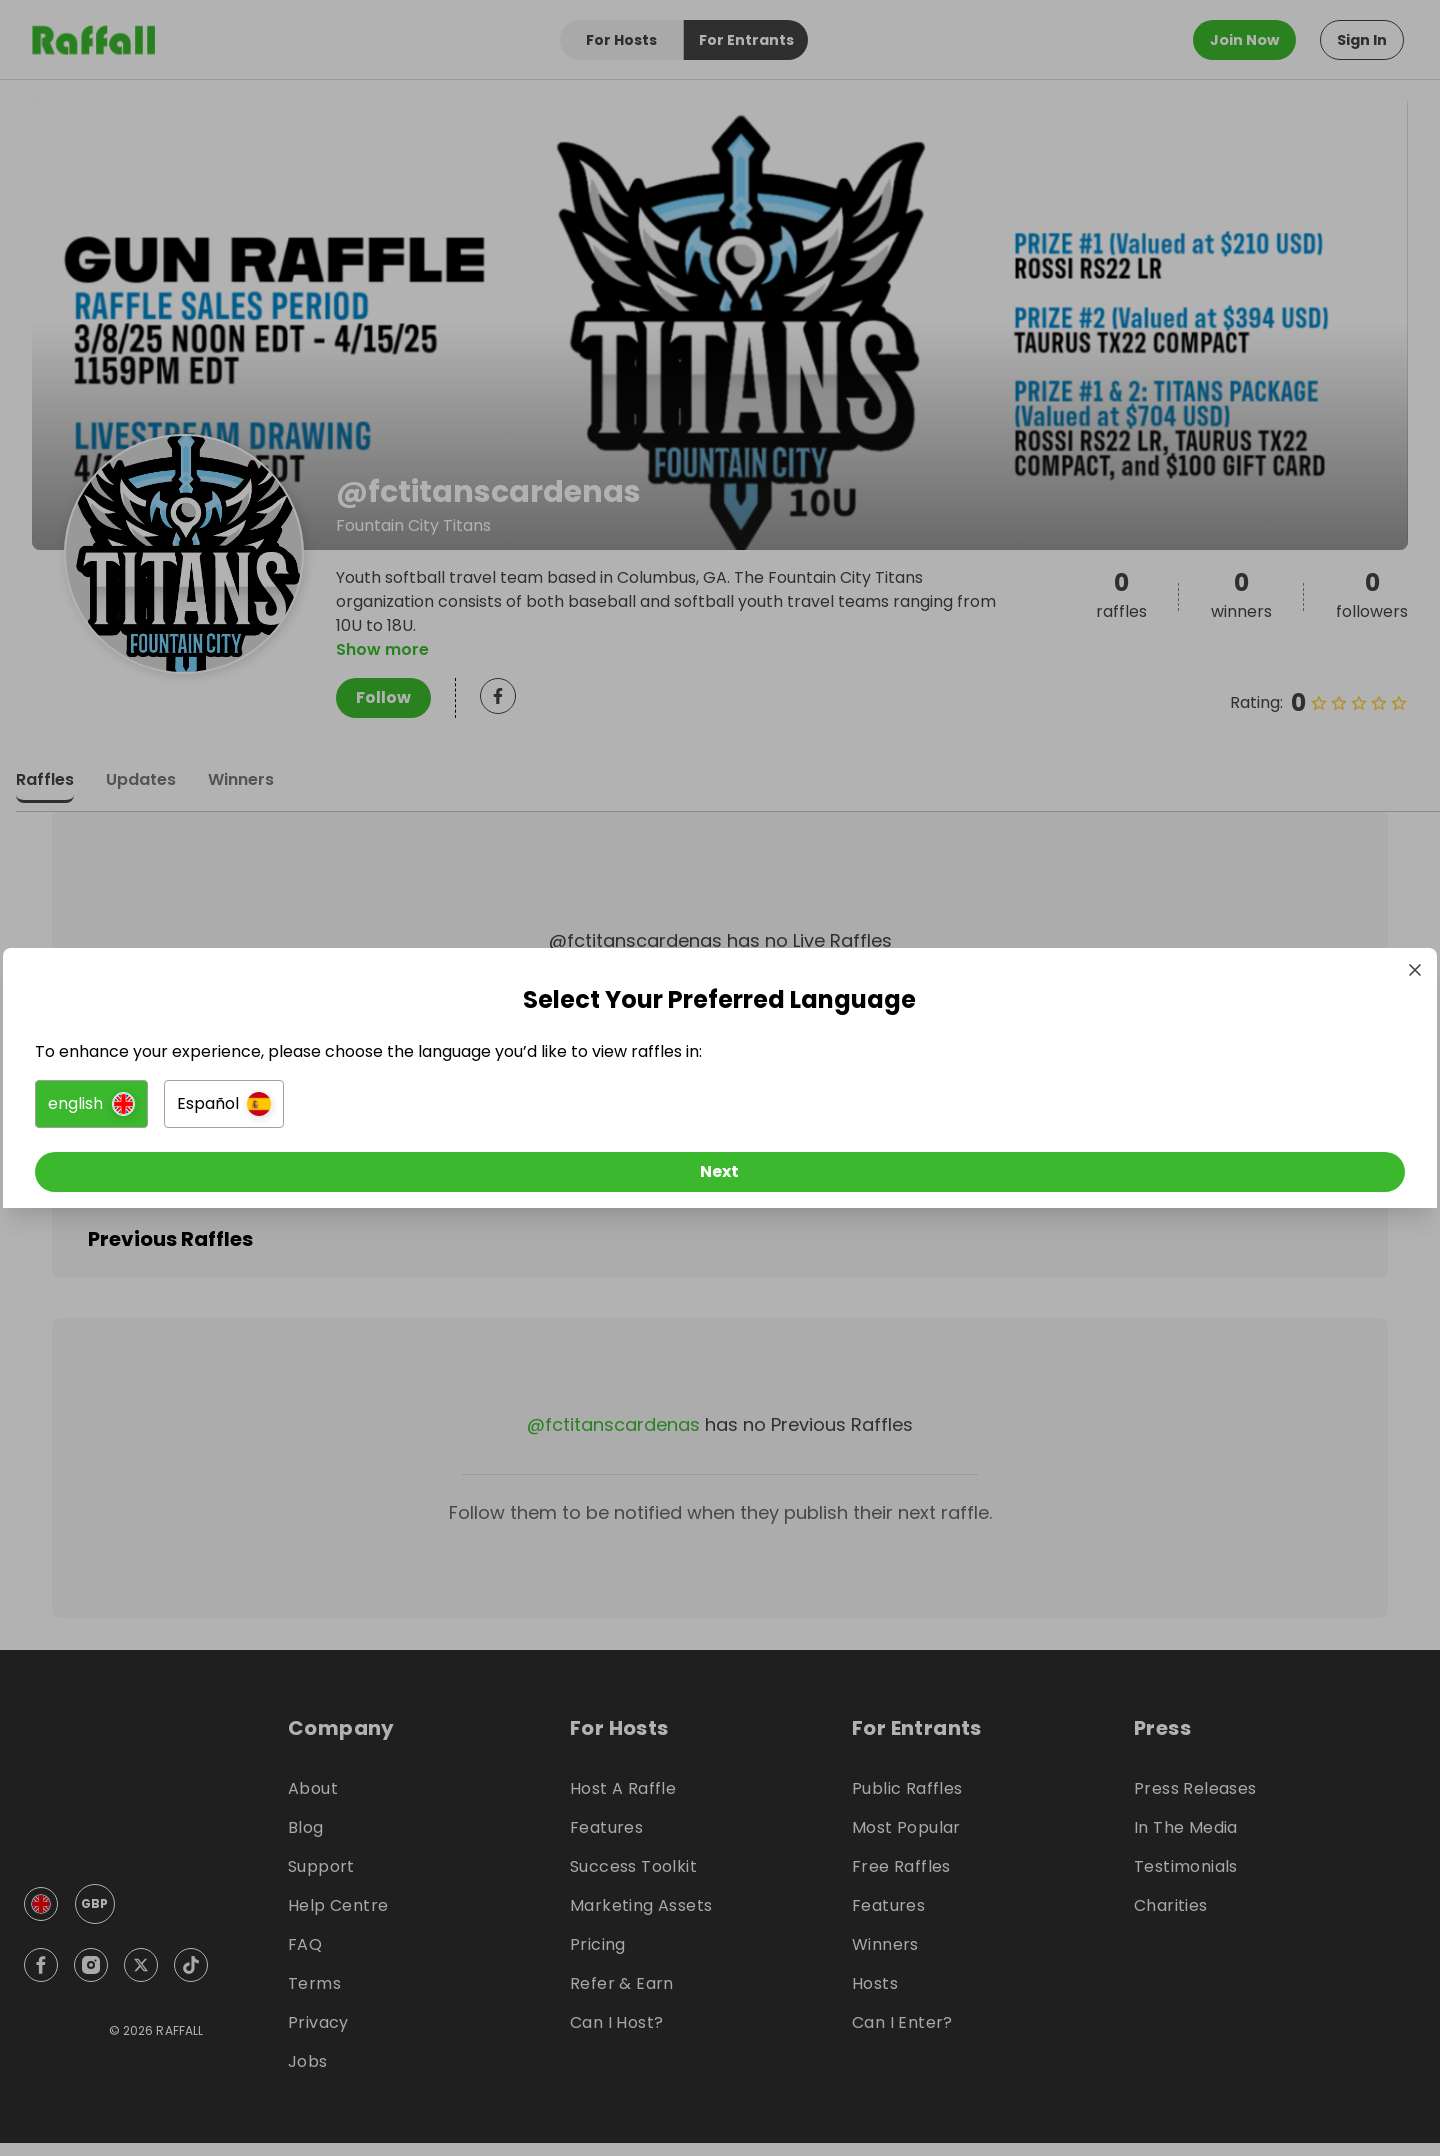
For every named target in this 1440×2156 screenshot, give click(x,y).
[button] (496, 1108)
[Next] (720, 1176)
